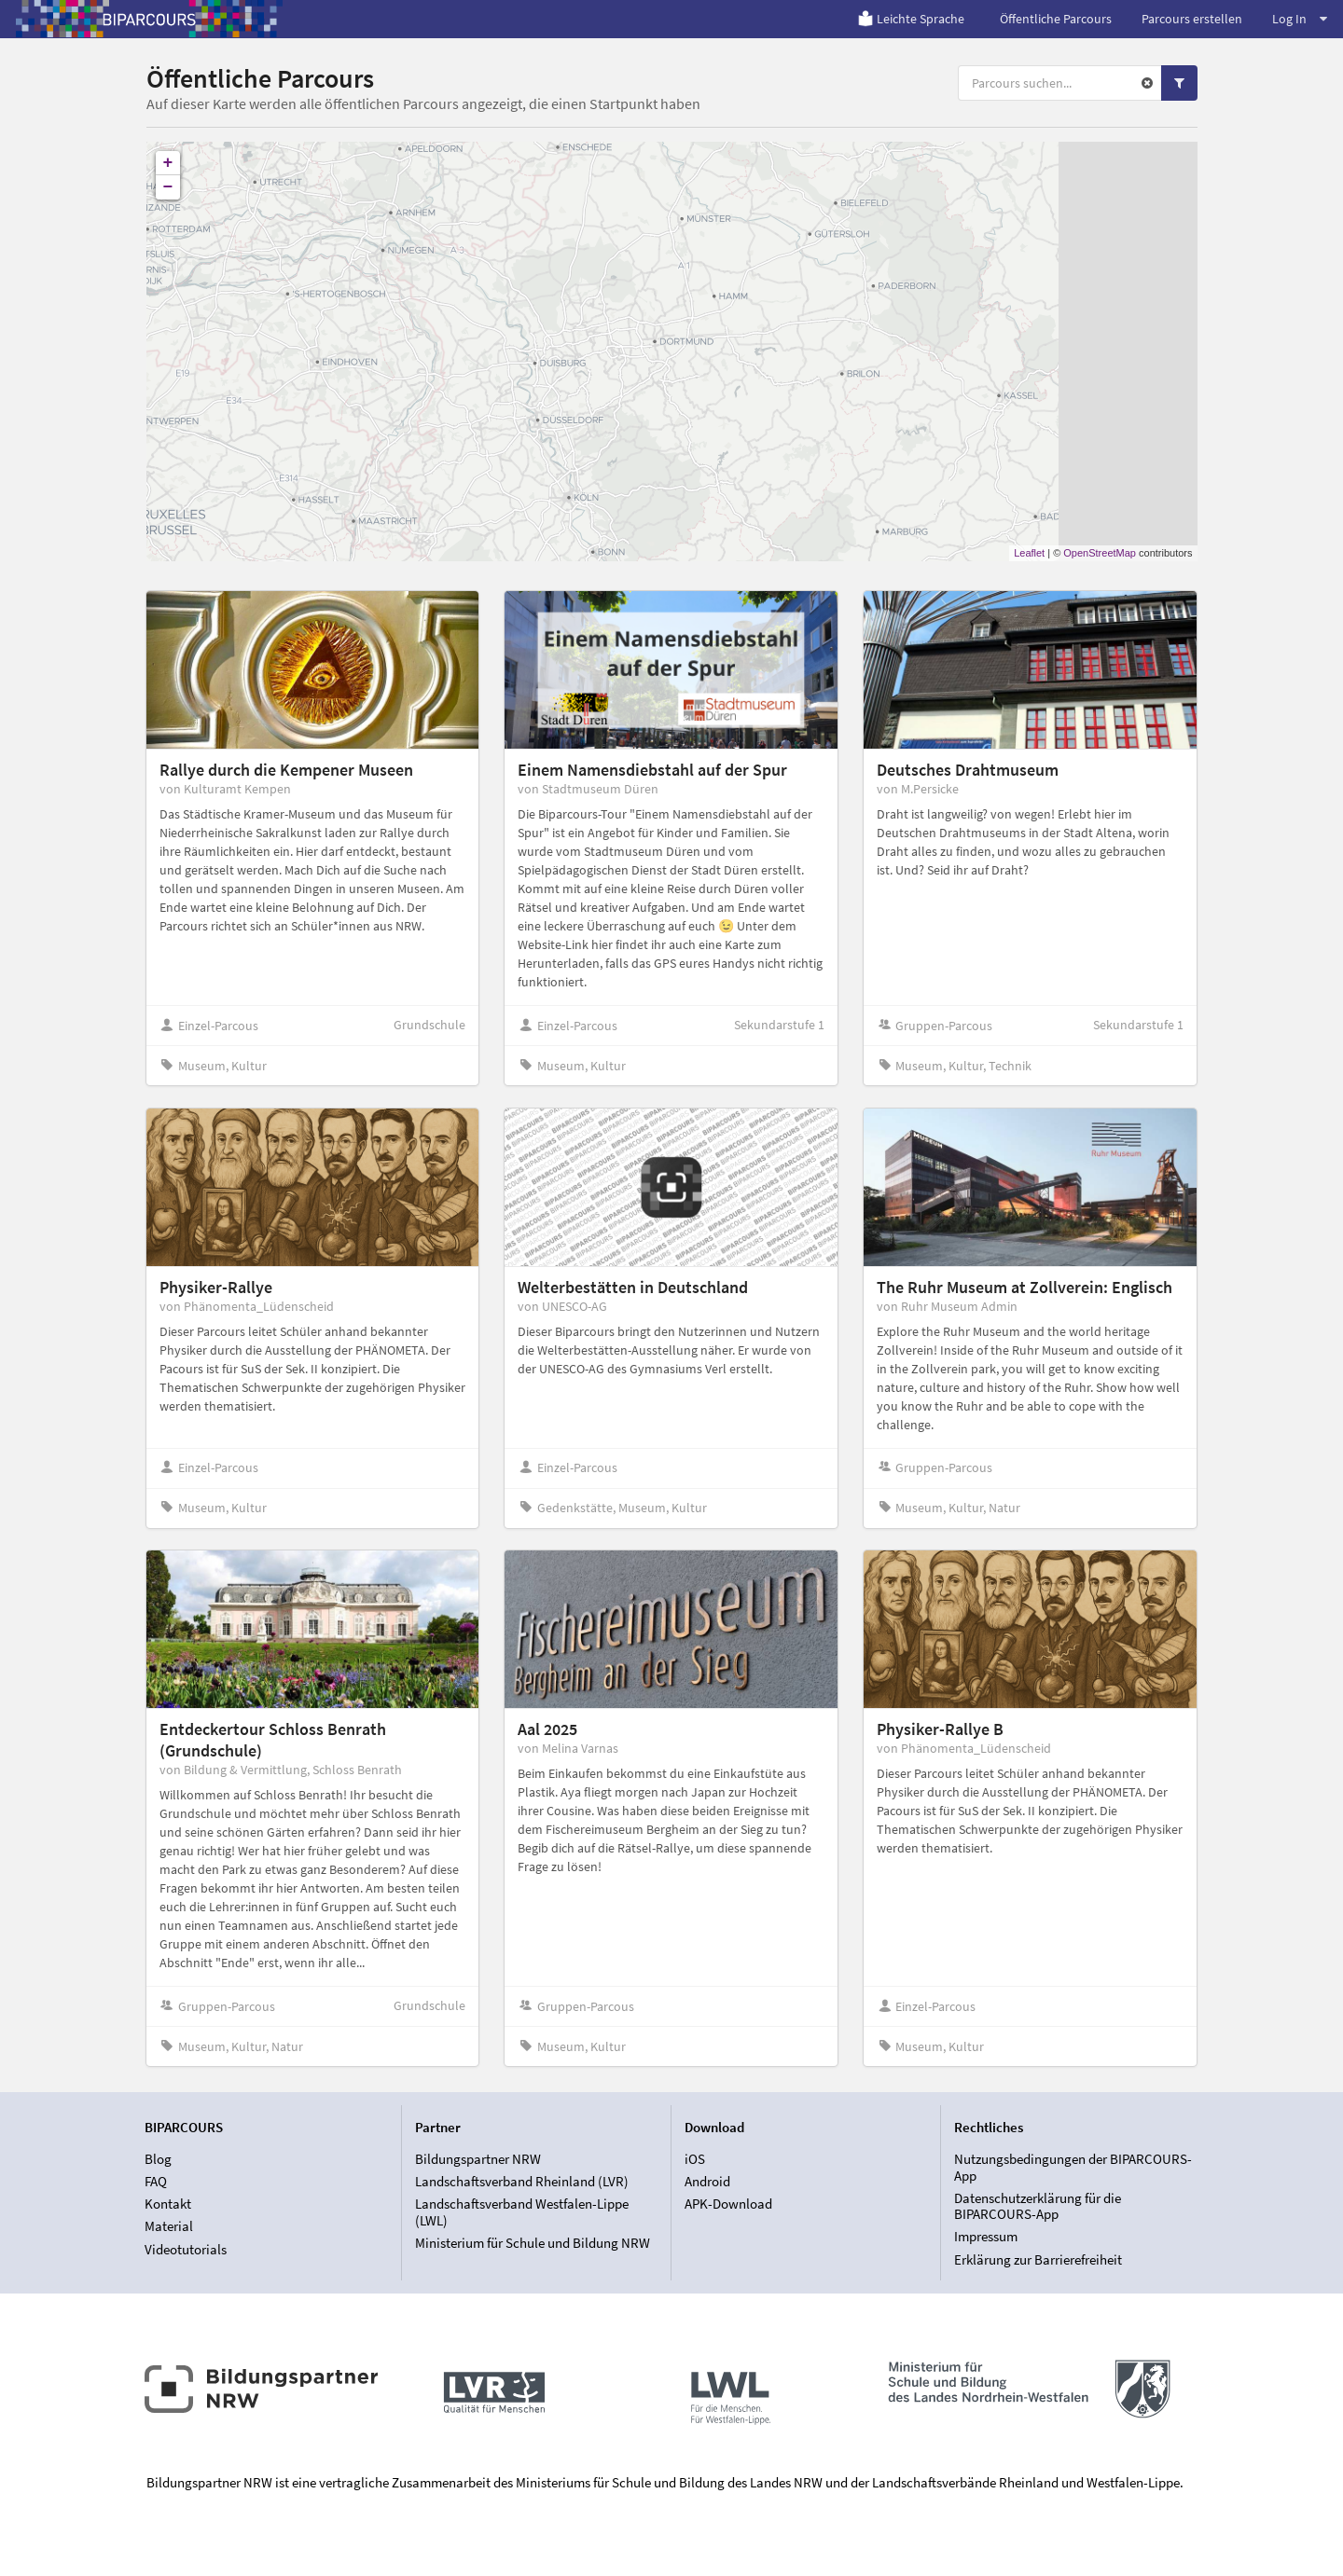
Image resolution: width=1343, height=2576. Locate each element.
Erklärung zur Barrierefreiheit (1038, 2259)
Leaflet (1029, 552)
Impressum (986, 2236)
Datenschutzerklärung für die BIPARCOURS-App (1037, 2206)
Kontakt (168, 2203)
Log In (1299, 18)
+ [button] (168, 163)
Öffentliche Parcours (1056, 18)
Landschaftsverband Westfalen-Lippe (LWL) (522, 2212)
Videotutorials (186, 2249)
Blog (158, 2159)
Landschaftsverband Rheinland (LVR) (522, 2181)
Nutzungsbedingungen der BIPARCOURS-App (1073, 2167)
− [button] (168, 187)
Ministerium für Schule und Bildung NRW (532, 2243)
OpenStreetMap (1099, 552)
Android (707, 2181)
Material (169, 2226)
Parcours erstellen (1192, 18)
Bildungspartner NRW (478, 2159)
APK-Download (728, 2203)
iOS (695, 2159)
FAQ (156, 2181)
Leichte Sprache (910, 18)
